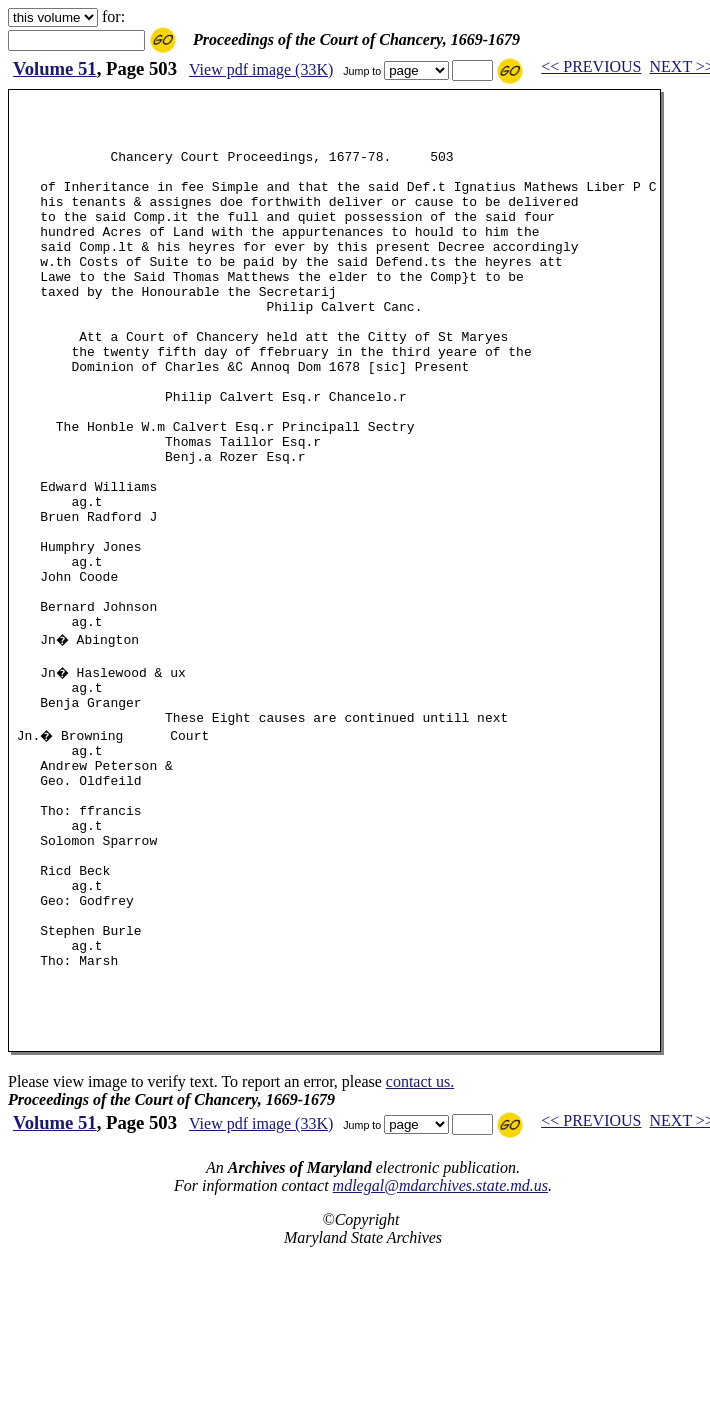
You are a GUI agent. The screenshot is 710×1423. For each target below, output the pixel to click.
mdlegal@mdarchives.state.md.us (440, 1353)
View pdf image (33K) (261, 69)
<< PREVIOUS (591, 66)
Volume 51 (55, 68)
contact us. (420, 1249)
